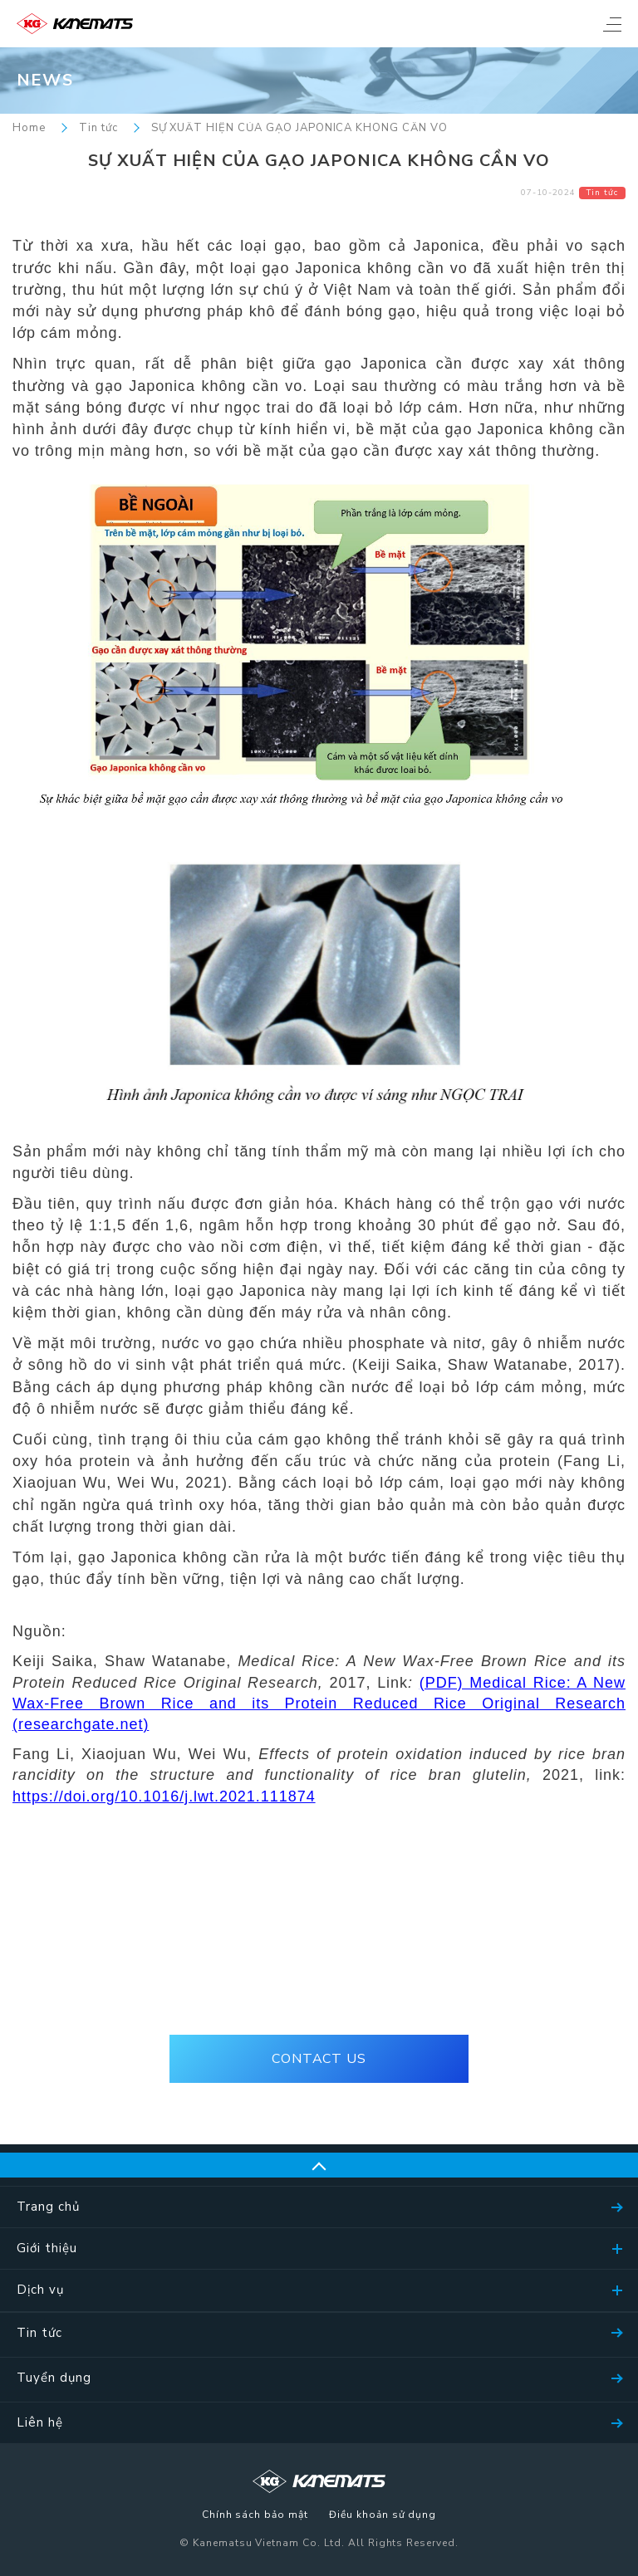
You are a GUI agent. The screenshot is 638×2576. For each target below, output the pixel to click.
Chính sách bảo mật (255, 2515)
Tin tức (98, 128)
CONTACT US (319, 2059)
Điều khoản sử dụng (382, 2515)
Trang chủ (48, 2206)
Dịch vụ (40, 2289)
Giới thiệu (47, 2248)
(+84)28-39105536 (318, 1985)
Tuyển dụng (54, 2377)
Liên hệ (40, 2422)
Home (29, 128)
